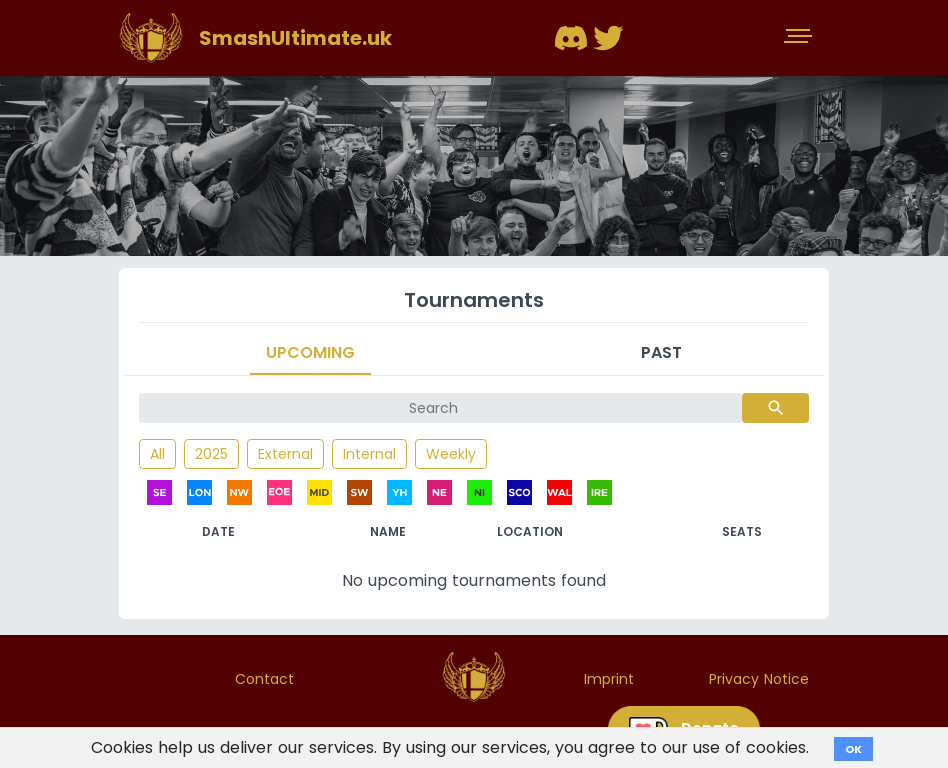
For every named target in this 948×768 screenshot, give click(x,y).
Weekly (451, 454)
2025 (211, 454)
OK (853, 749)
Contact (264, 679)
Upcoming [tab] (310, 352)
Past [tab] (661, 352)
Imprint (609, 679)
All (157, 454)
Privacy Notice (759, 679)
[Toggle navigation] (800, 38)
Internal (369, 454)
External (285, 454)
